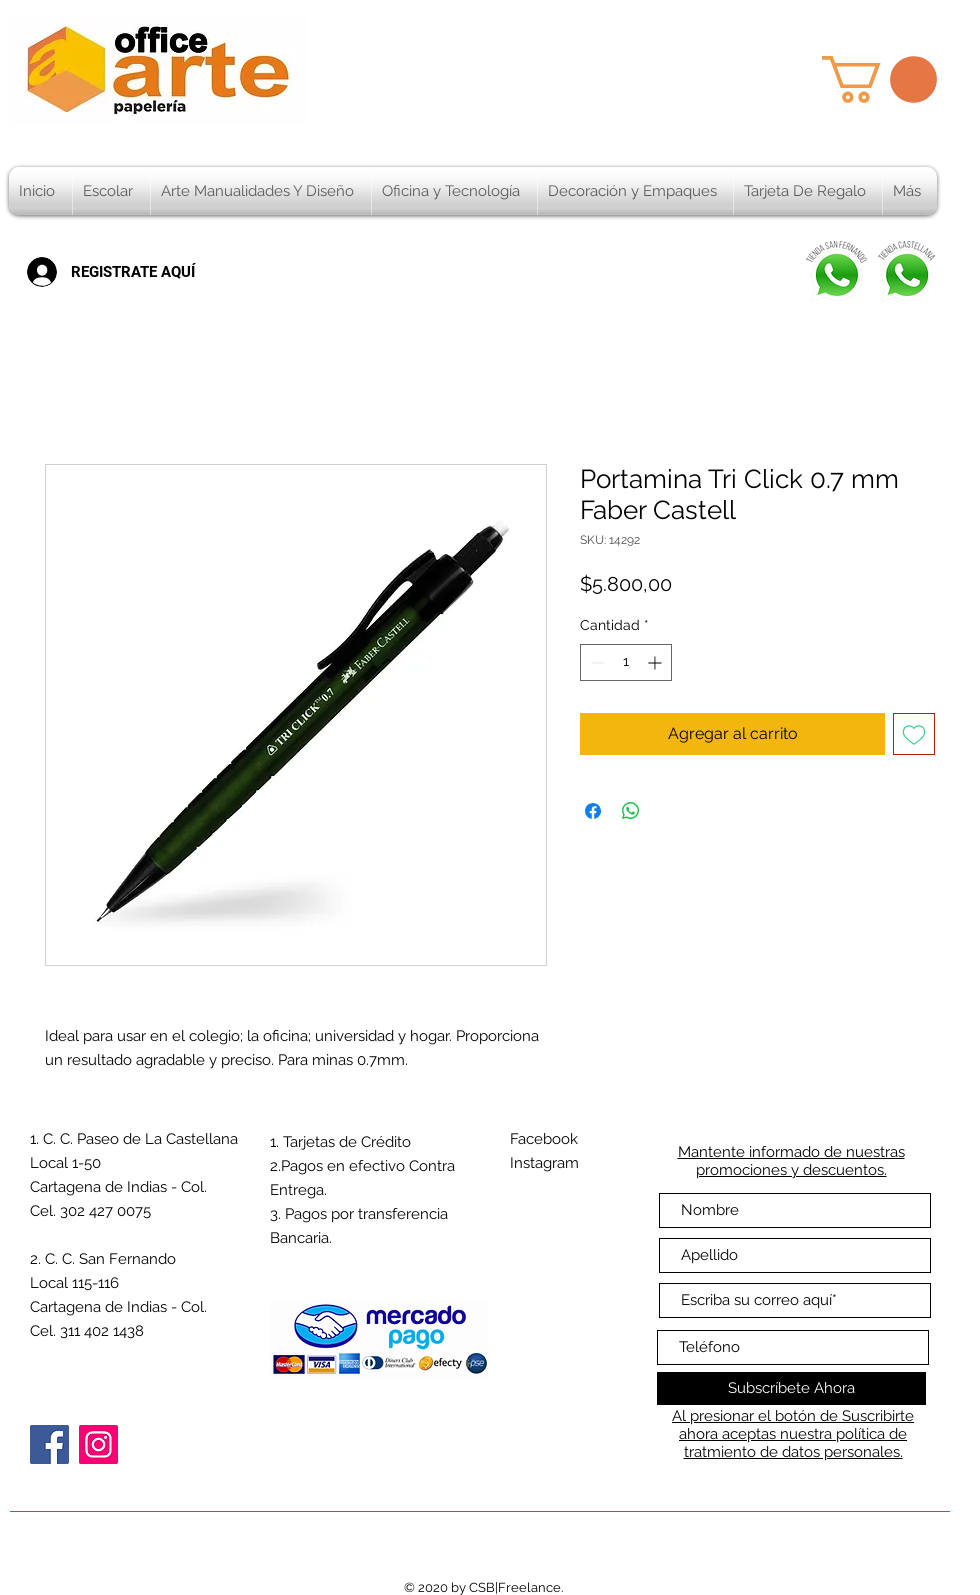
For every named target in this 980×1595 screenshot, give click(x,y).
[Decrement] (595, 662)
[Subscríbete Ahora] (791, 1388)
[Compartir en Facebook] (593, 811)
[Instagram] (98, 1444)
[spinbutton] (626, 662)
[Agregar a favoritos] (914, 734)
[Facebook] (49, 1444)
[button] (879, 79)
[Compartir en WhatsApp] (631, 811)
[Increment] (656, 662)
